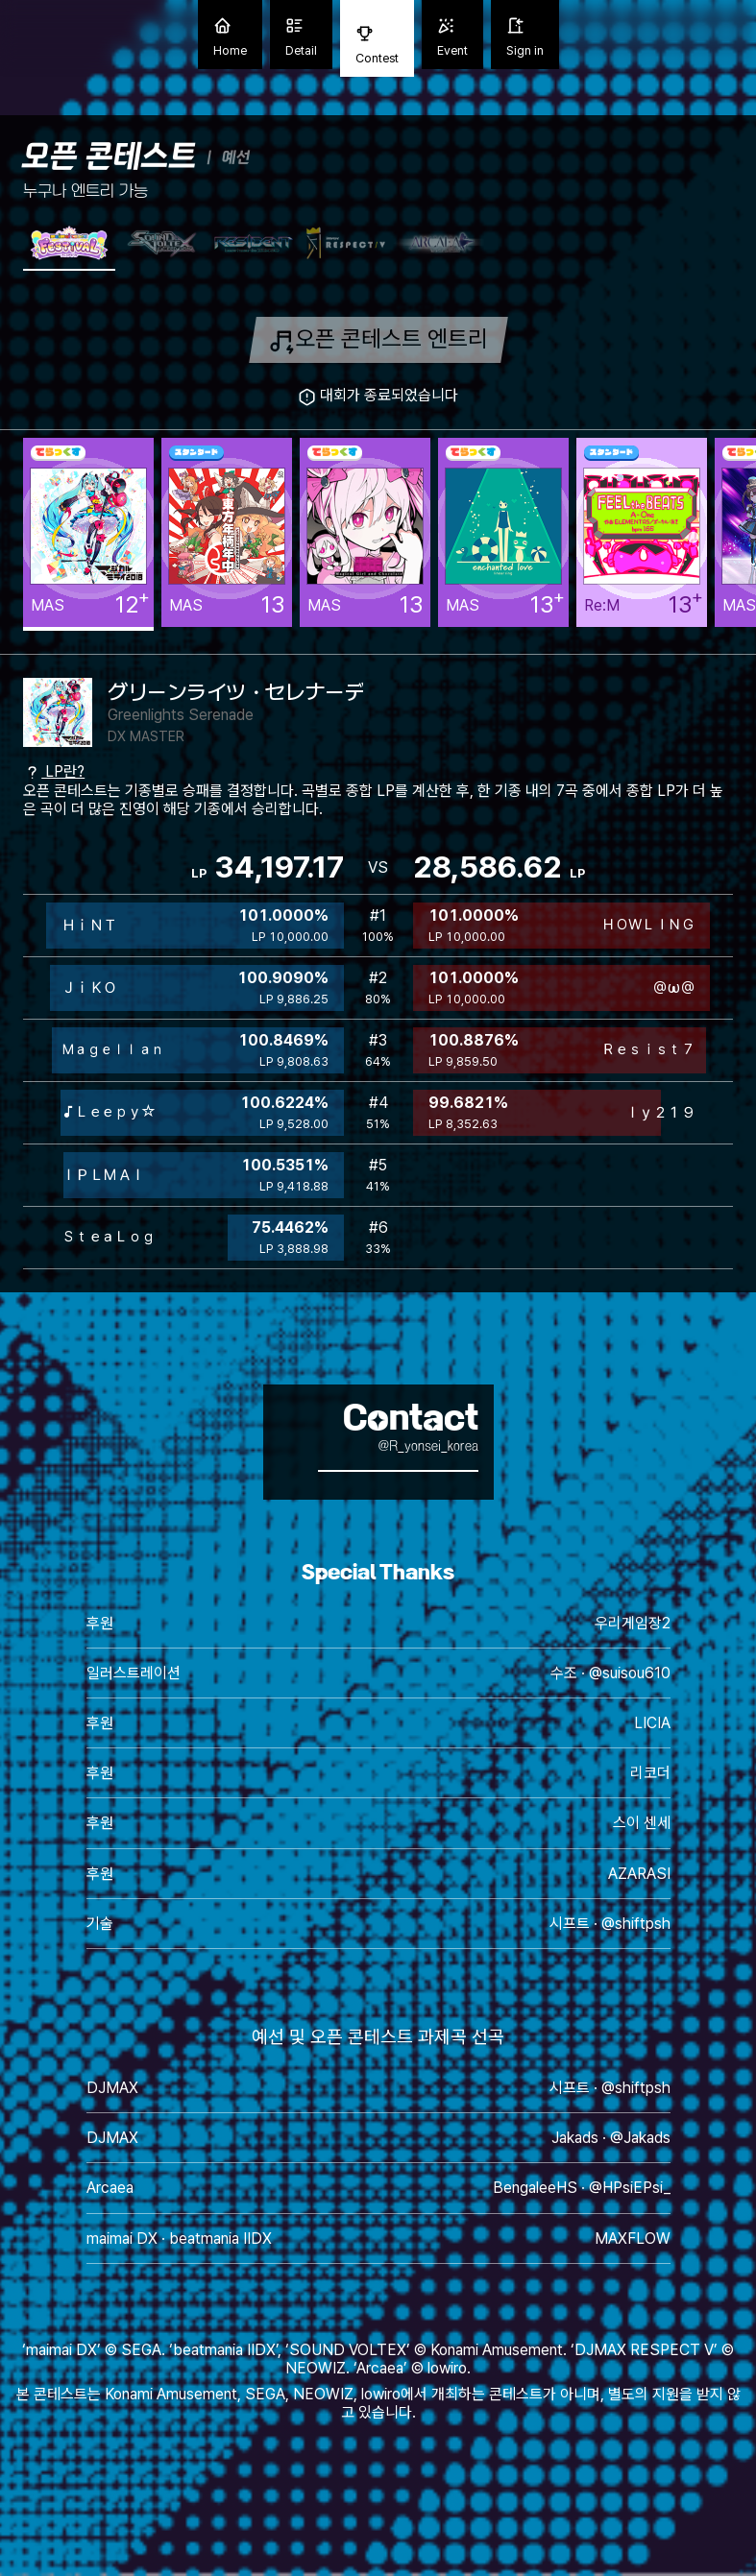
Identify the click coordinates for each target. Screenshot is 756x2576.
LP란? (54, 771)
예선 (236, 157)
